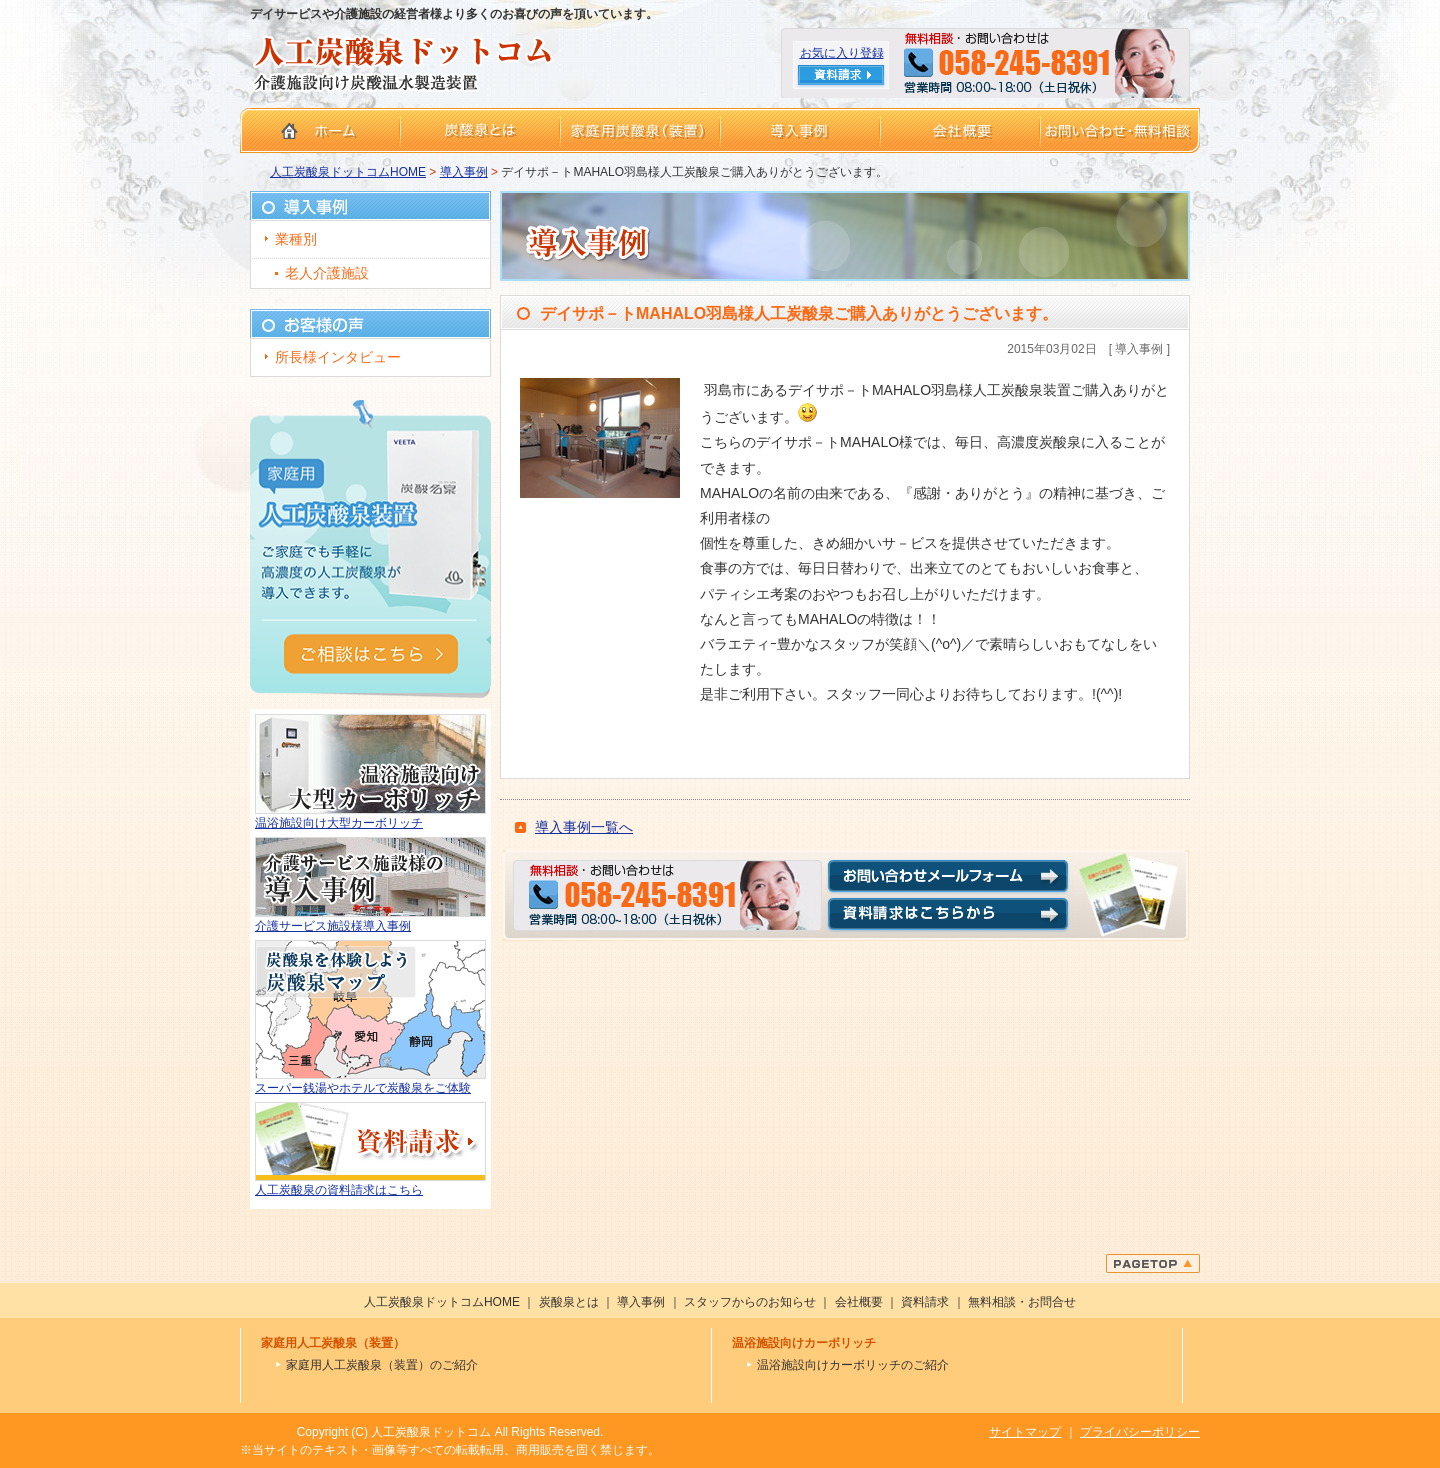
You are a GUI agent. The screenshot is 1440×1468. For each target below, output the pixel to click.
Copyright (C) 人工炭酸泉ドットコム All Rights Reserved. (450, 1432)
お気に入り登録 (842, 53)
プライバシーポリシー (1140, 1432)
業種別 (296, 239)
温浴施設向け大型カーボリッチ (339, 823)
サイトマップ (1025, 1432)
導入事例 (464, 172)
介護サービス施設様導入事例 (333, 926)
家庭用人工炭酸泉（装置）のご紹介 (382, 1365)
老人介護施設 (327, 273)
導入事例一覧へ (584, 827)
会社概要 (859, 1302)
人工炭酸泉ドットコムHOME (348, 172)
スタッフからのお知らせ (750, 1302)
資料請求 (925, 1302)
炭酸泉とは (569, 1302)
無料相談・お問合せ (1022, 1302)
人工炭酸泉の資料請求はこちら (339, 1190)
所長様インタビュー (338, 357)
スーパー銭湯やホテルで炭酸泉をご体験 (363, 1088)
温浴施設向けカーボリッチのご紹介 (853, 1365)
